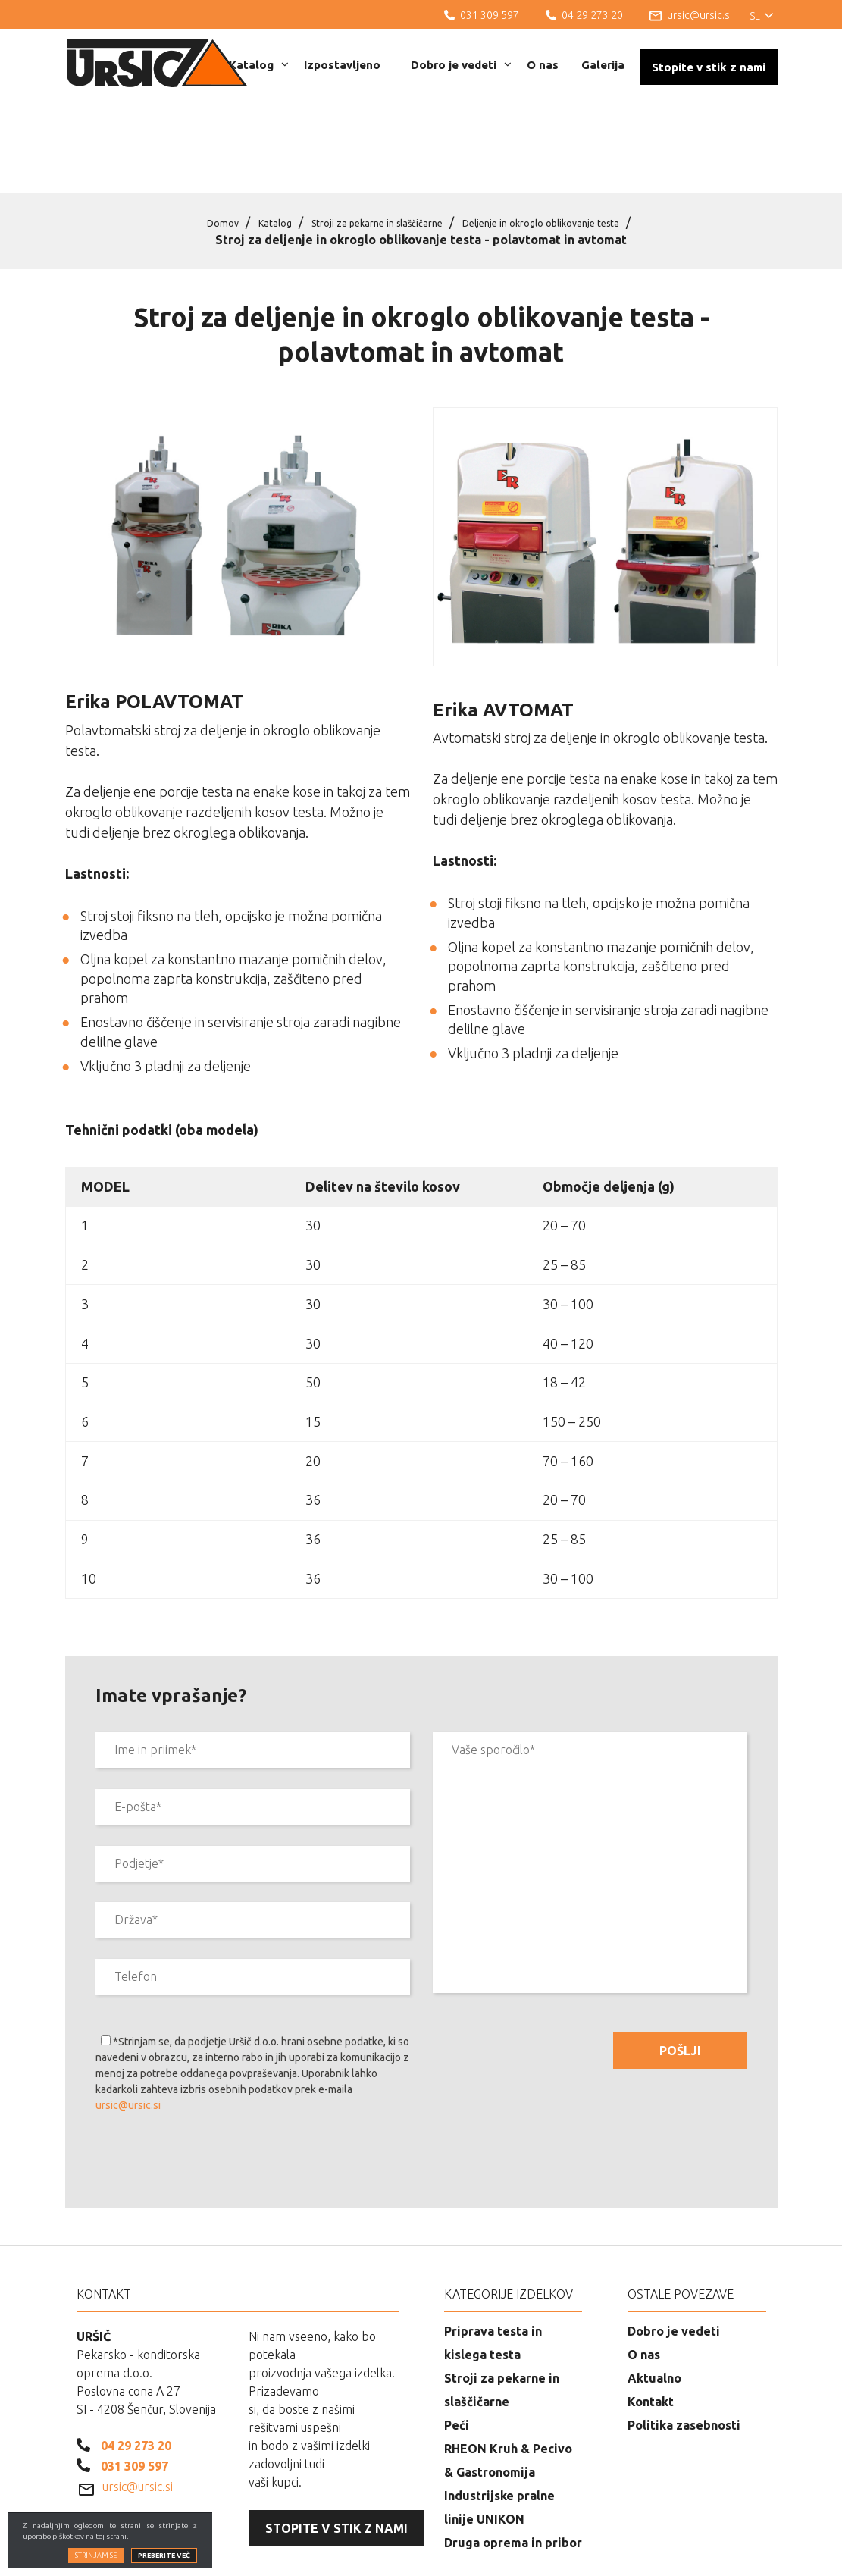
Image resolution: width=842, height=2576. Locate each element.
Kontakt (651, 2323)
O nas (543, 64)
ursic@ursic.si (128, 2027)
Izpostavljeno (342, 64)
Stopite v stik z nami (708, 67)
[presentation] (210, 2084)
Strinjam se (96, 2567)
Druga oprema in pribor (513, 2464)
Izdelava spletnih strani (694, 2553)
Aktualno (654, 2300)
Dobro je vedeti (461, 64)
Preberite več (164, 2567)
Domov (179, 144)
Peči (456, 2347)
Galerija (602, 64)
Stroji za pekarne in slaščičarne (365, 144)
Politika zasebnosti (684, 2347)
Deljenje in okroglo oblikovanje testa (567, 144)
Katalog (259, 64)
